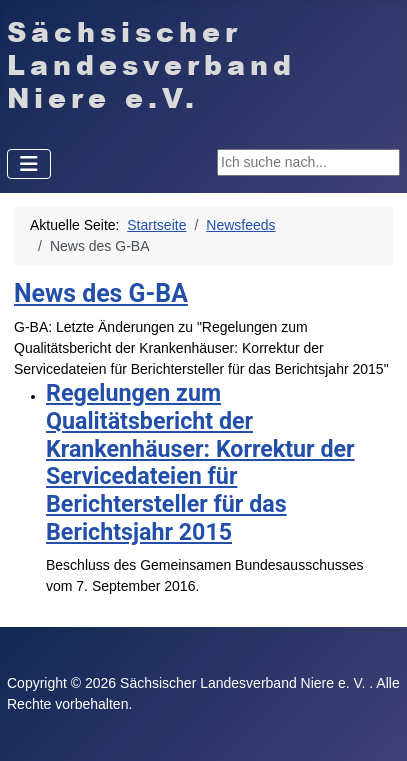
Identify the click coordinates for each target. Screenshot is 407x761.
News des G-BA (101, 293)
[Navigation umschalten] (29, 164)
